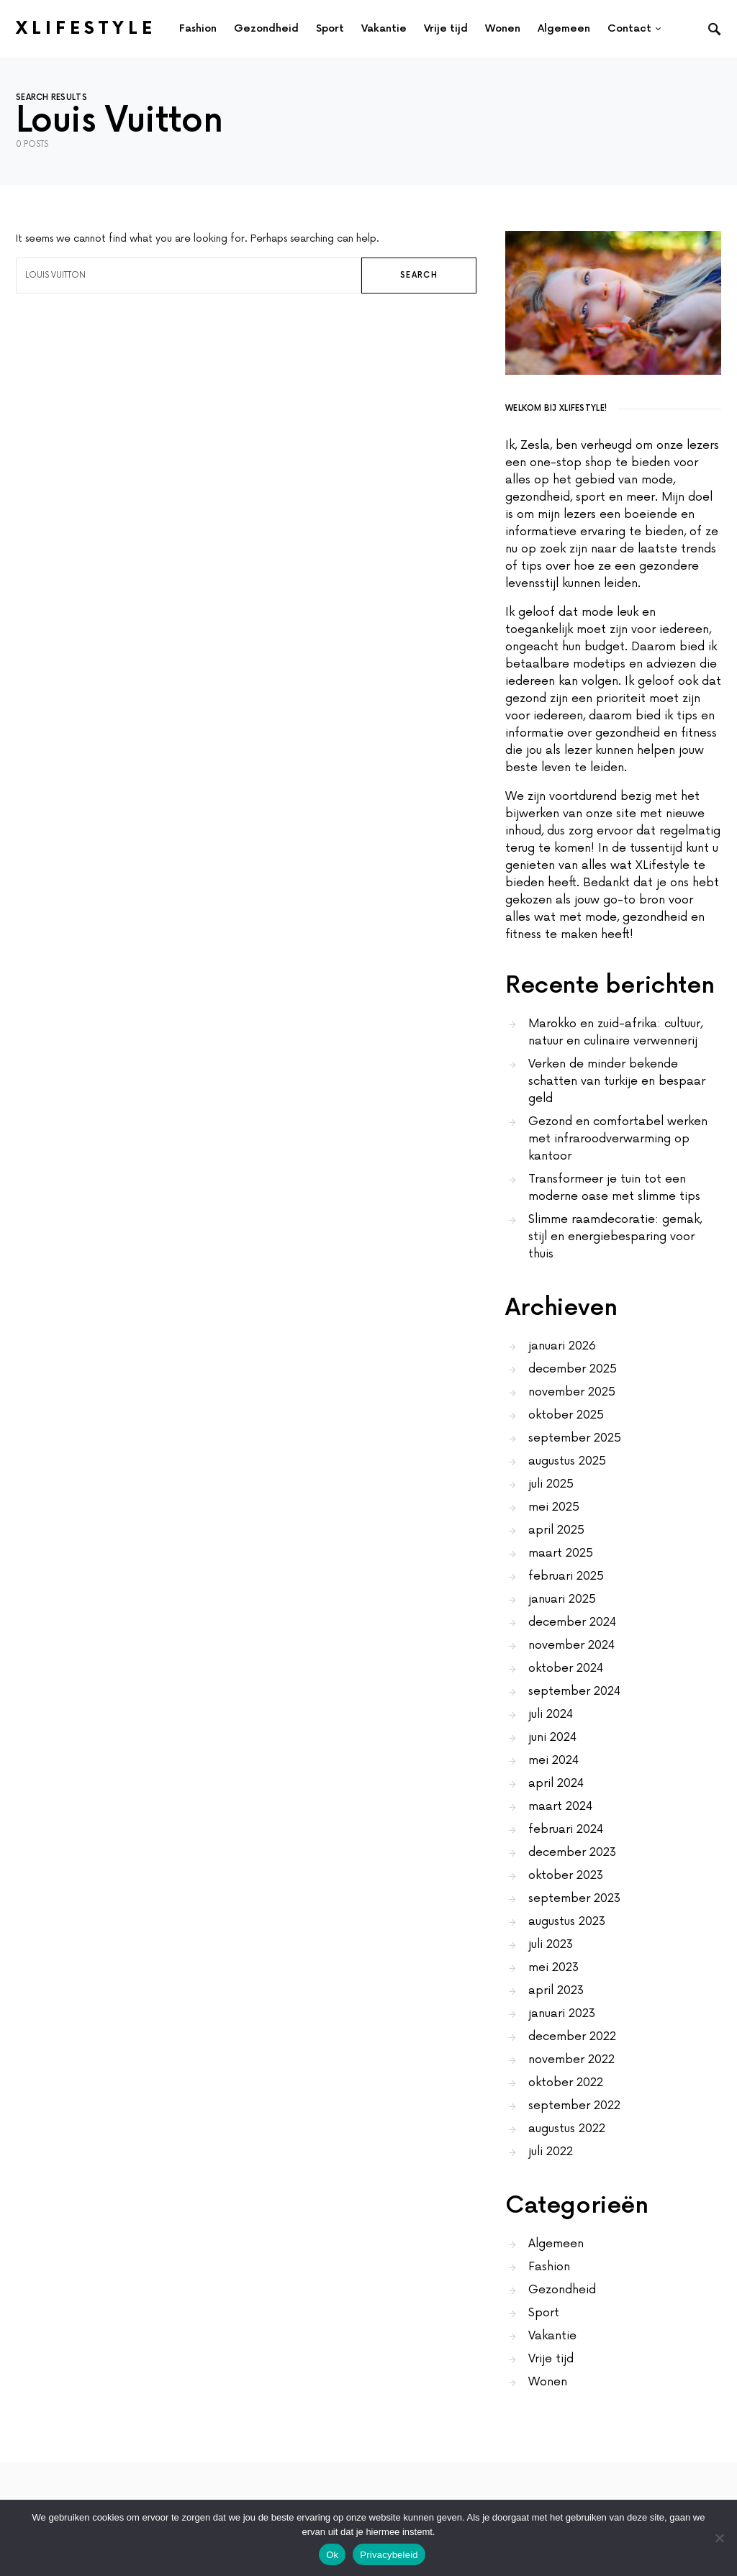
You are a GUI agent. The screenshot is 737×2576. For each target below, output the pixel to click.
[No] (719, 2538)
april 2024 (556, 1783)
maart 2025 (560, 1553)
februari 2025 (566, 1576)
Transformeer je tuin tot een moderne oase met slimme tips (614, 1187)
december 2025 (572, 1369)
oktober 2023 (565, 1875)
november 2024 (571, 1645)
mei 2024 (553, 1760)
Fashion (549, 2266)
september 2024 (574, 1691)
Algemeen (556, 2243)
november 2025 (571, 1392)
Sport (543, 2313)
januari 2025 (562, 1599)
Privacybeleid (389, 2554)
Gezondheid (562, 2290)
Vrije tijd (551, 2359)
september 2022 (574, 2105)
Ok (332, 2554)
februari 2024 (565, 1829)
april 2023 (556, 1990)
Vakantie (552, 2336)
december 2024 (572, 1622)
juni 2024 (552, 1737)
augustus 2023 (566, 1921)
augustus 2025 (567, 1461)
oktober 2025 (566, 1415)
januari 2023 (561, 2013)
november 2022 (571, 2059)
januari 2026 (562, 1346)
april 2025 (556, 1530)
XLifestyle (86, 28)
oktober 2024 (565, 1668)
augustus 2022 (566, 2128)
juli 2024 (550, 1714)
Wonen (547, 2382)
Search (419, 275)
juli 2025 (551, 1484)
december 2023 (572, 1852)
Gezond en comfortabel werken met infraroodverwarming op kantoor (617, 1138)
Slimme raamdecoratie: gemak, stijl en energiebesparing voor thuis (615, 1236)
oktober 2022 (565, 2082)
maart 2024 (560, 1806)
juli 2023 (550, 1944)
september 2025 (574, 1438)
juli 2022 (550, 2151)
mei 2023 (553, 1967)
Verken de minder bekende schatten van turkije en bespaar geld (616, 1081)
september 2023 (574, 1898)
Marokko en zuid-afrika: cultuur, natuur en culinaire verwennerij (615, 1032)
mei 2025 (553, 1507)
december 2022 (572, 2036)
